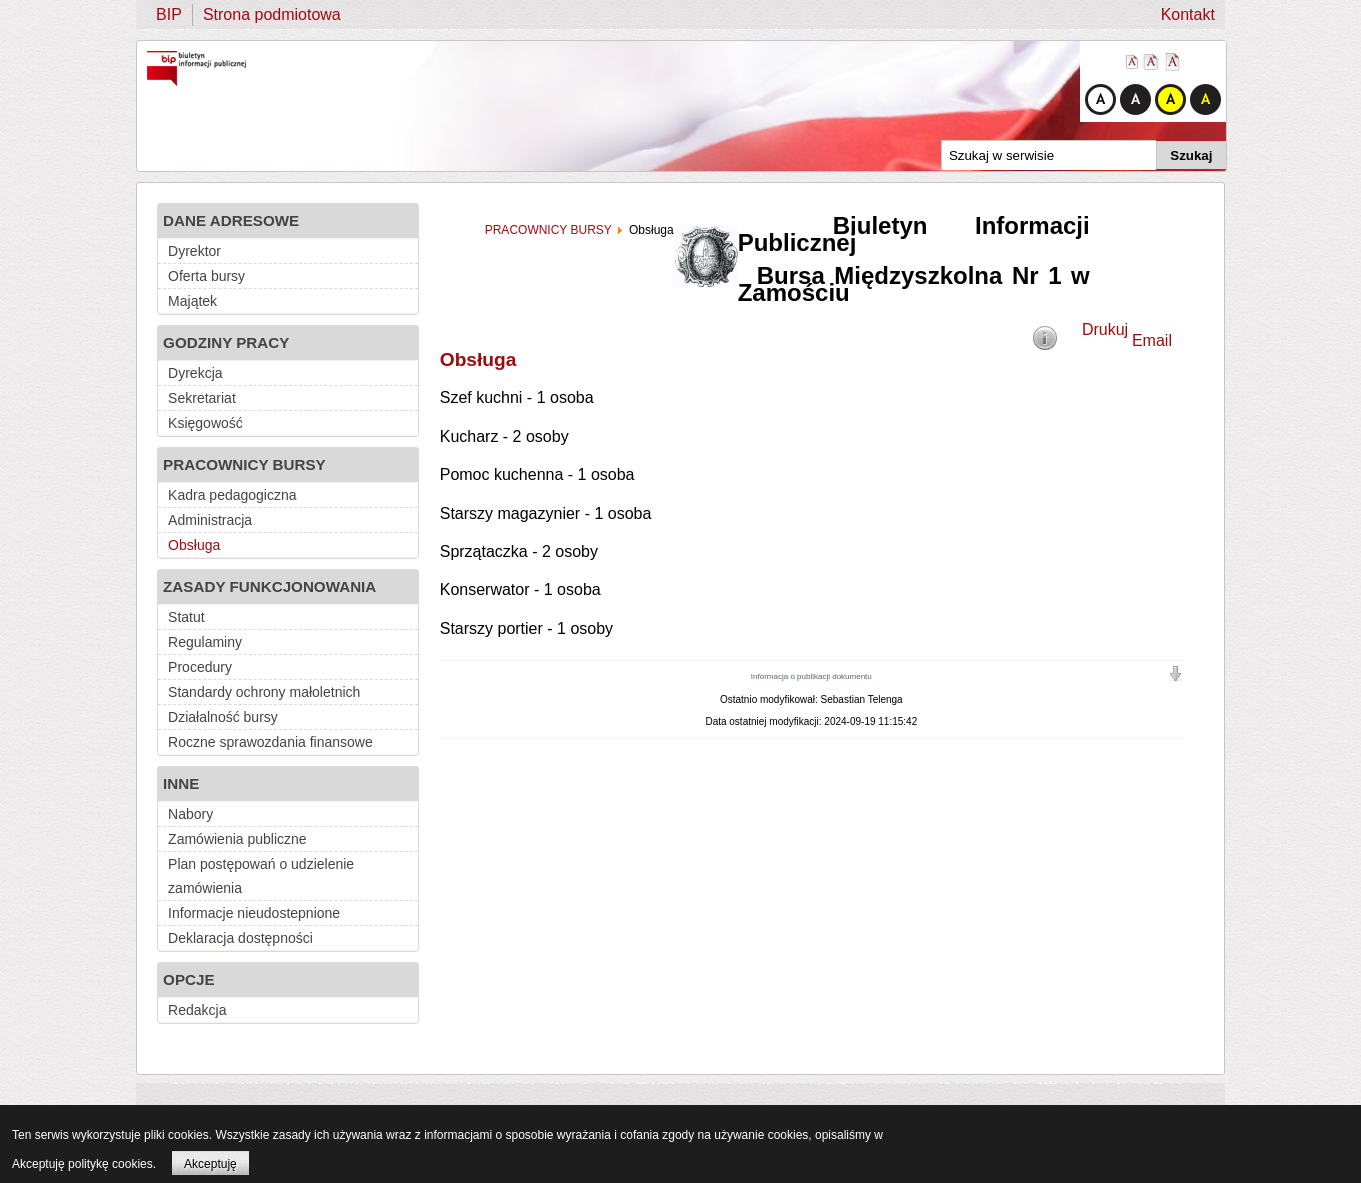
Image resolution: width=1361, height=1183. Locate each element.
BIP (169, 14)
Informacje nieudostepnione (254, 913)
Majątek (192, 301)
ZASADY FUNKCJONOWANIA (269, 586)
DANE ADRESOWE (231, 220)
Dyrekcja (195, 373)
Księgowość (205, 423)
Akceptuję (210, 1164)
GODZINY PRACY (226, 342)
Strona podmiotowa (272, 14)
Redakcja (197, 1010)
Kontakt (1188, 14)
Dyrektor (194, 251)
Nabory (190, 814)
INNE (181, 783)
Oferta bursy (206, 276)
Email (1152, 340)
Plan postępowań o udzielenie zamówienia (261, 876)
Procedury (200, 667)
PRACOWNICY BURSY (244, 464)
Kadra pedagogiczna (232, 495)
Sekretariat (202, 398)
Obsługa (194, 545)
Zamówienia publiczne (237, 839)
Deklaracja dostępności (240, 938)
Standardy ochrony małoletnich (264, 692)
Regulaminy (205, 642)
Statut (186, 617)
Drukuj (1105, 329)
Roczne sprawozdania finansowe (270, 742)
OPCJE (189, 979)
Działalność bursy (223, 717)
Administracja (210, 520)
